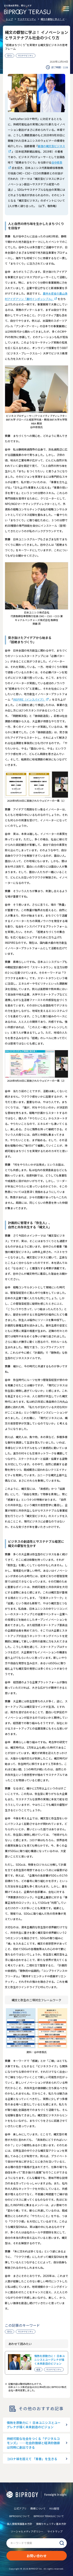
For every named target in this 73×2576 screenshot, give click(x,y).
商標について (38, 2508)
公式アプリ (20, 2508)
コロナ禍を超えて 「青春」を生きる (32, 2458)
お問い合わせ (37, 2555)
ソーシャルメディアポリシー (27, 2531)
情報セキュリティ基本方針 (51, 2524)
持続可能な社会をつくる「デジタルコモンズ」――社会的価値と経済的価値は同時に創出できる (33, 2443)
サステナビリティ (25, 55)
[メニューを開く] (66, 9)
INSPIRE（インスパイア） (29, 699)
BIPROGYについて (19, 2516)
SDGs (9, 55)
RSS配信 (54, 2508)
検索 (62, 2543)
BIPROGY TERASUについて (49, 2516)
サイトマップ (54, 2531)
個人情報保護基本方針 (19, 2524)
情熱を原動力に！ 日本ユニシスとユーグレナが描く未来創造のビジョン (34, 2424)
